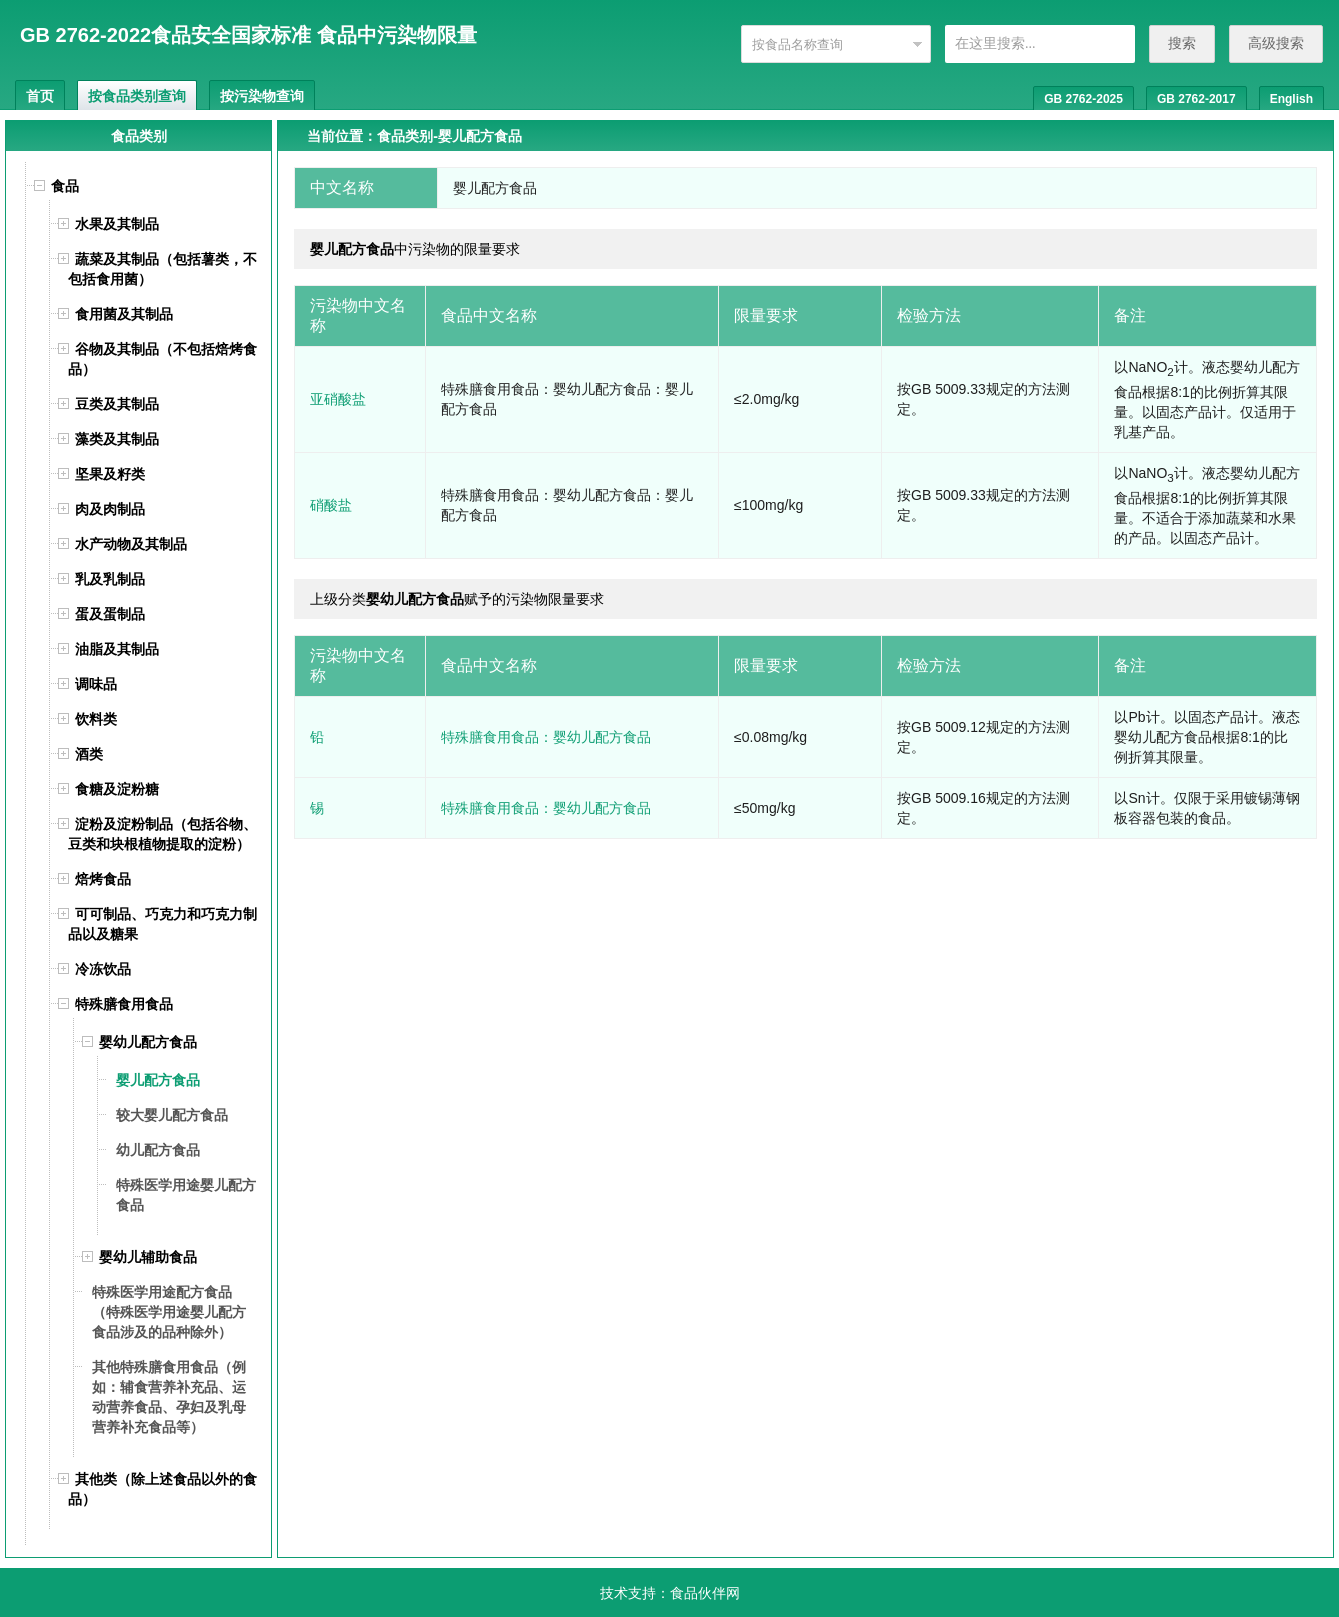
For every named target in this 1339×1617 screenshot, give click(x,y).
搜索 (1182, 43)
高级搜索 (1276, 43)
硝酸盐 (331, 505)
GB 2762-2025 (1083, 99)
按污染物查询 (262, 96)
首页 (40, 96)
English (1291, 99)
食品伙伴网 (705, 1593)
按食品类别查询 (137, 96)
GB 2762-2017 (1196, 99)
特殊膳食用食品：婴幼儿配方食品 (546, 737)
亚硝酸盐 (338, 399)
